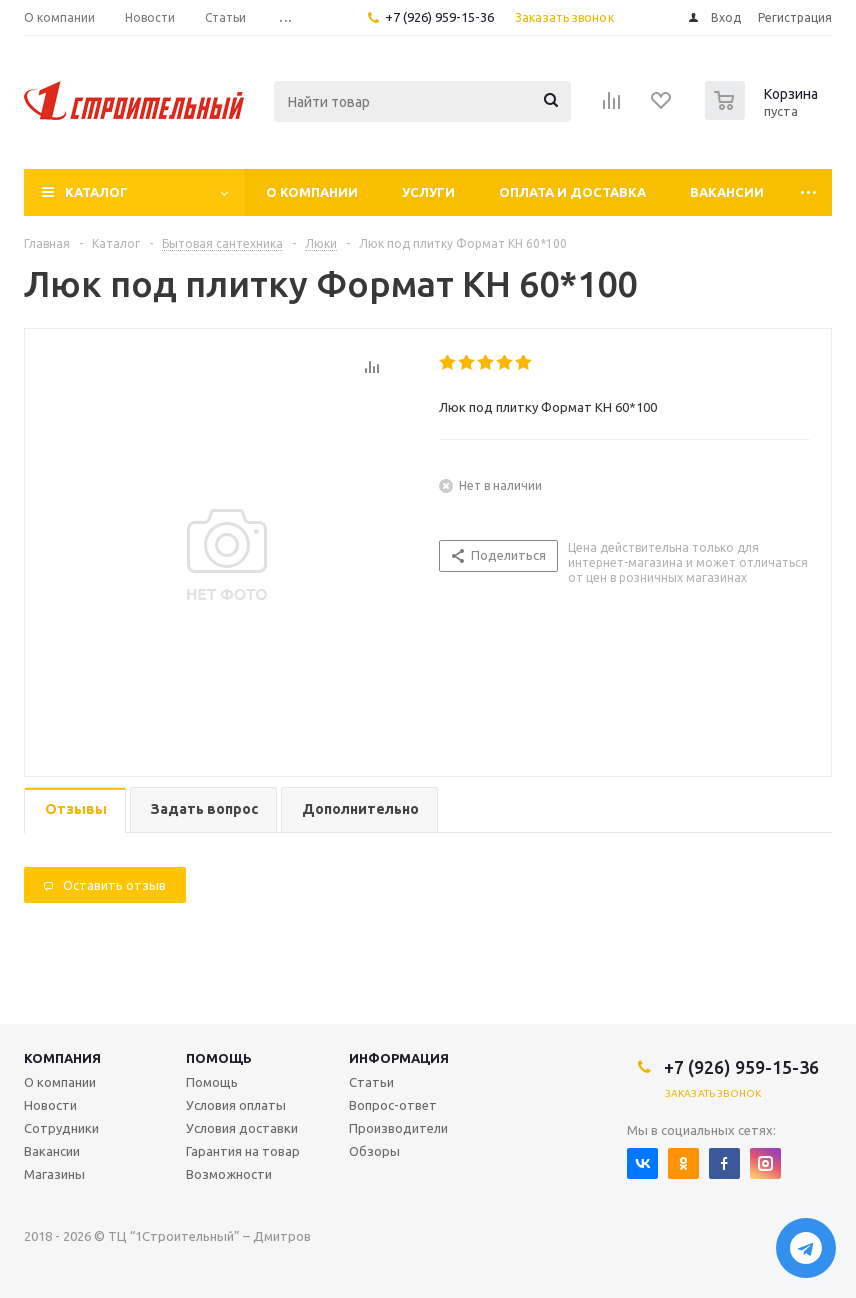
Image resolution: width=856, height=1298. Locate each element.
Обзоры (374, 1151)
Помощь (219, 1058)
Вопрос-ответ (393, 1105)
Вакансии (727, 192)
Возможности (229, 1174)
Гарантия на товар (243, 1151)
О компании (312, 192)
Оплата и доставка (572, 192)
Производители (398, 1128)
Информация (399, 1058)
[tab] (75, 810)
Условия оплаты (236, 1105)
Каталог (96, 192)
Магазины (54, 1174)
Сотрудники (61, 1128)
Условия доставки (242, 1128)
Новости (50, 1105)
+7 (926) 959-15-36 (439, 17)
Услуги (428, 192)
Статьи (371, 1082)
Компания (62, 1058)
